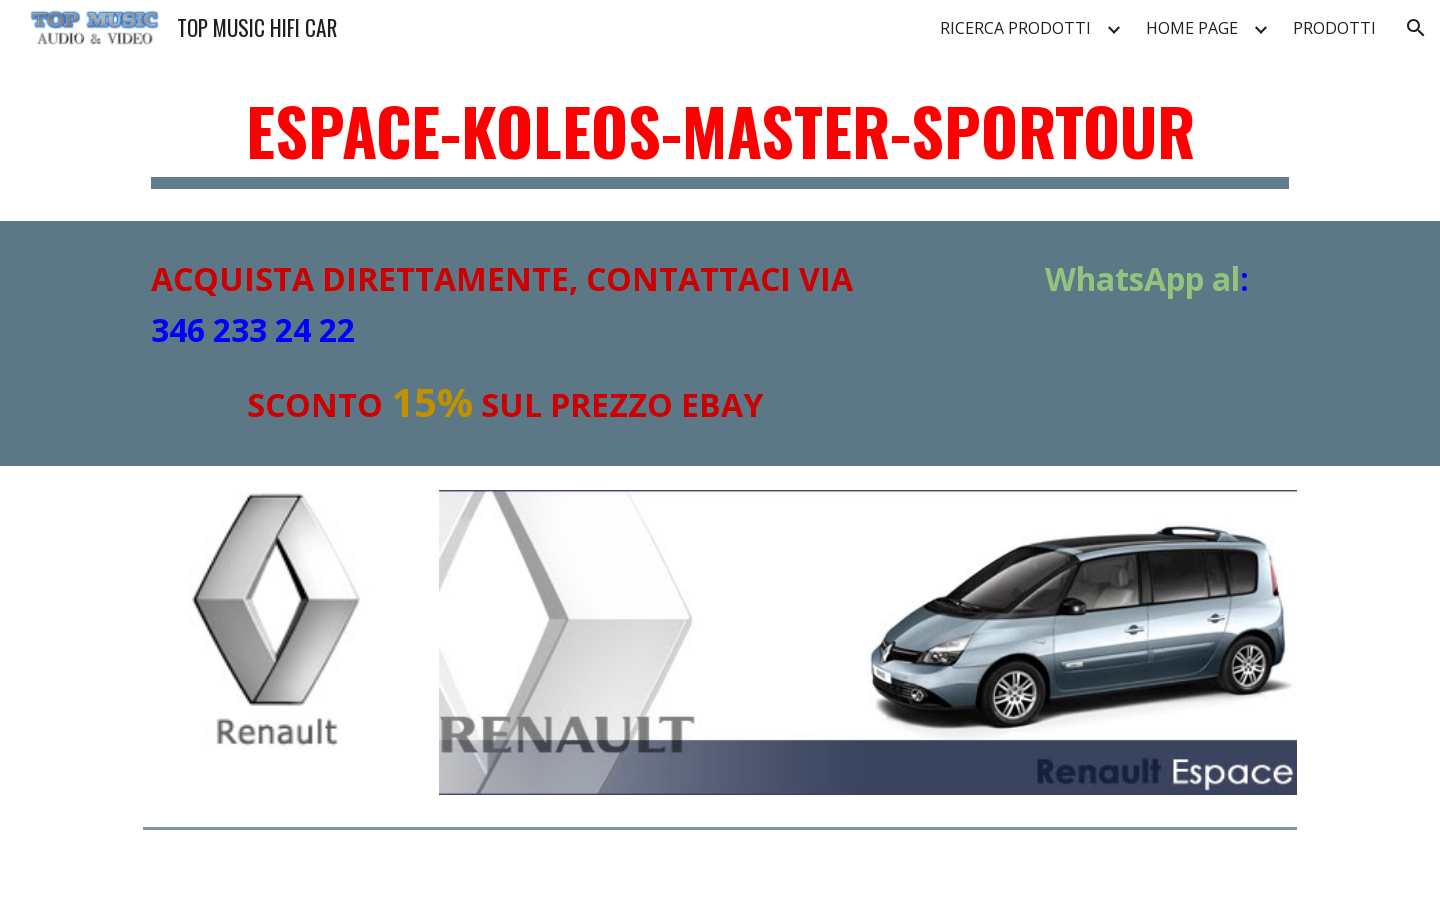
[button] (1416, 28)
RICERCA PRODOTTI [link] (1015, 28)
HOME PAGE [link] (1192, 28)
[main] (720, 140)
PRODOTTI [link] (1334, 28)
